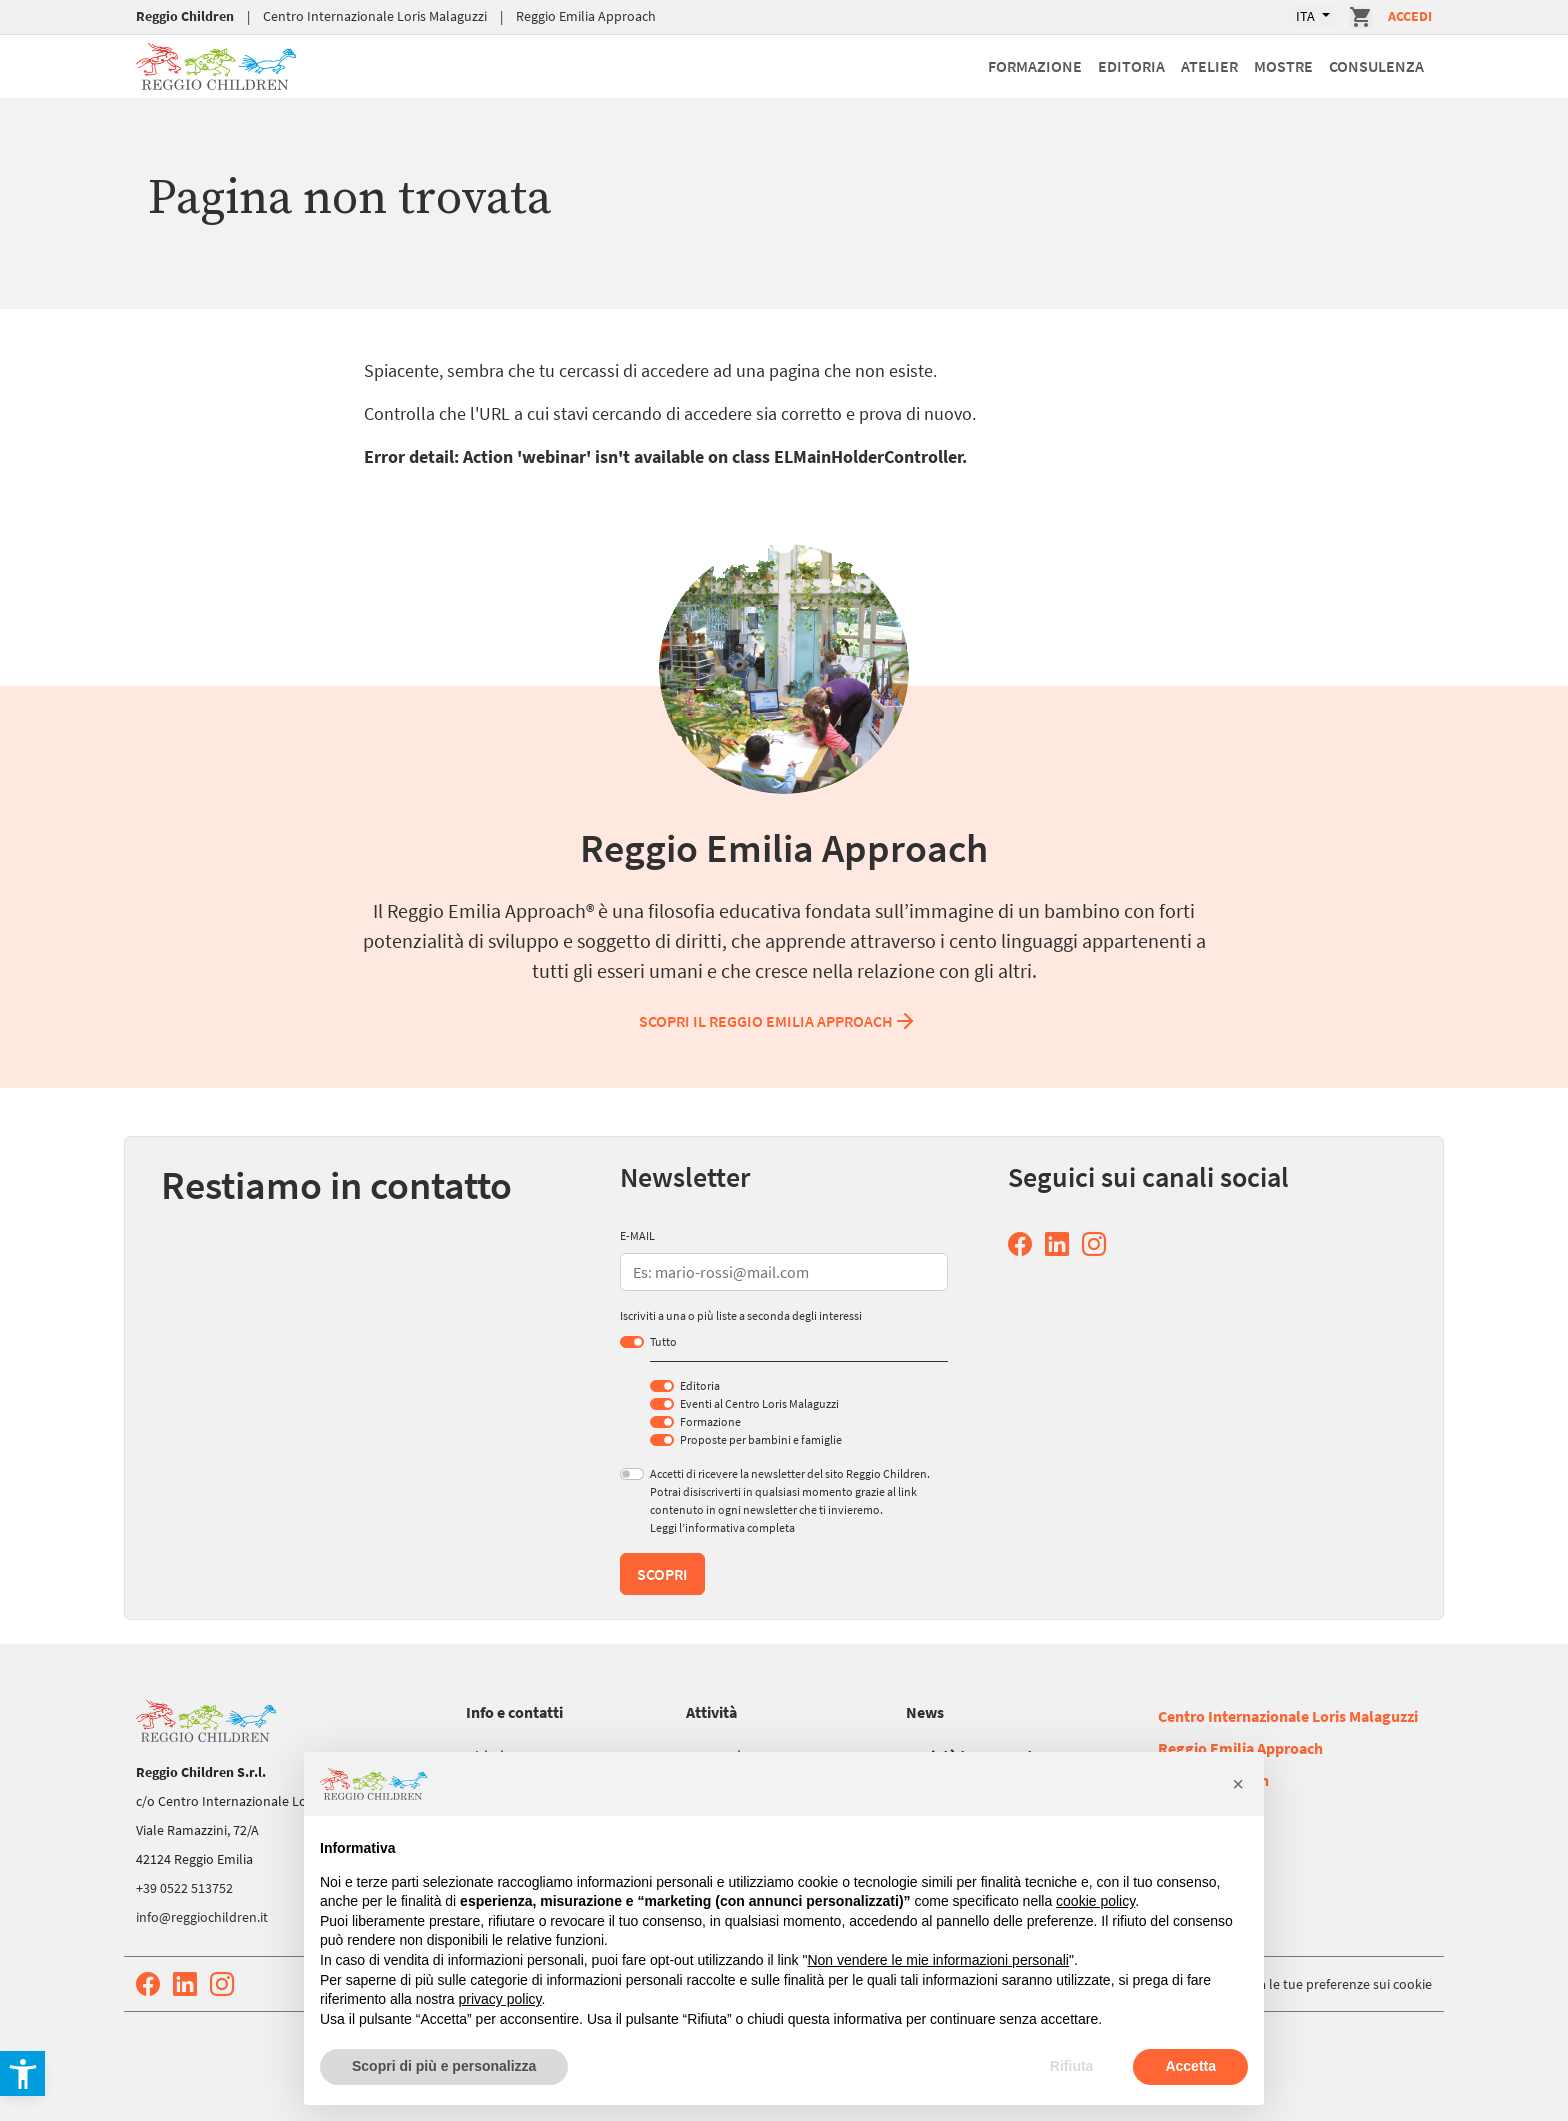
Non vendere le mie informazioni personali (937, 1960)
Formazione (1035, 66)
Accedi (1410, 16)
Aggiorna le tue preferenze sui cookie (1322, 1984)
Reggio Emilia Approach (586, 16)
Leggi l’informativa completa (722, 1527)
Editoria (1131, 66)
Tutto (663, 1341)
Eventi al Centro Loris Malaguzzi (759, 1403)
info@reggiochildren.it (202, 1917)
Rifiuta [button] (1072, 2066)
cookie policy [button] (1095, 1901)
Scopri (662, 1574)
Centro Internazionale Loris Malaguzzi (375, 16)
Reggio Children (185, 16)
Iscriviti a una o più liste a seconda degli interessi (741, 1315)
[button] (1238, 1784)
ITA (1307, 16)
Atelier (1209, 66)
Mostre (1283, 66)
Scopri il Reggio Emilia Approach (778, 1021)
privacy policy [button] (500, 1999)
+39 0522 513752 (184, 1888)
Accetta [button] (1190, 2066)
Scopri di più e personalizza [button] (444, 2066)
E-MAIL (637, 1235)
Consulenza (1376, 66)
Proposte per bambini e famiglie (761, 1439)
